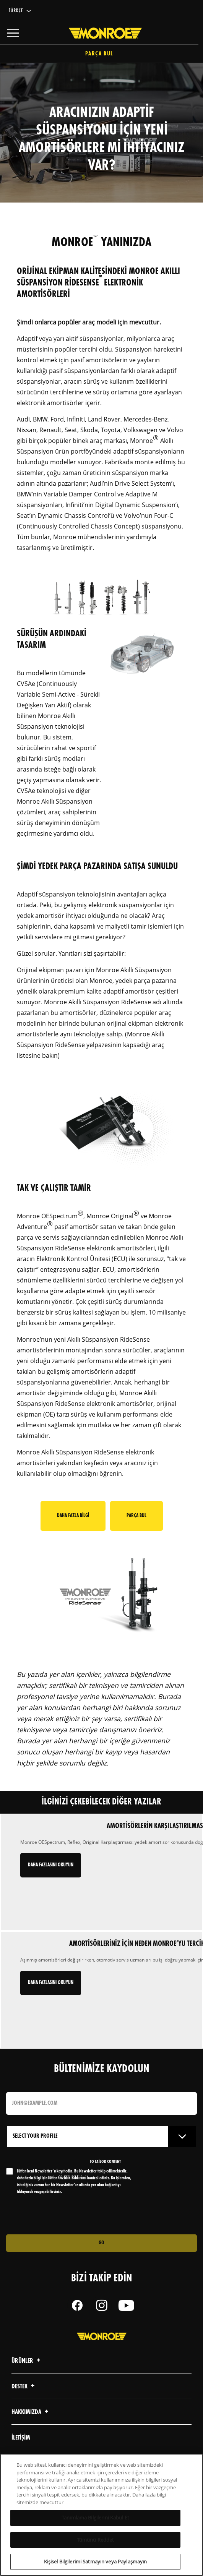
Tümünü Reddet (95, 2539)
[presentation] (70, 2215)
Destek (24, 2386)
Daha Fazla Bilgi (73, 1515)
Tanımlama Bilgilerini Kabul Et (95, 2517)
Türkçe (16, 10)
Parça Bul (101, 54)
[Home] (101, 33)
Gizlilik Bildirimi (72, 2178)
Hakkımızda (30, 2412)
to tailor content (105, 2161)
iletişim (20, 2438)
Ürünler (26, 2361)
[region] (101, 2515)
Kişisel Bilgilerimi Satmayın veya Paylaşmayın (95, 2561)
